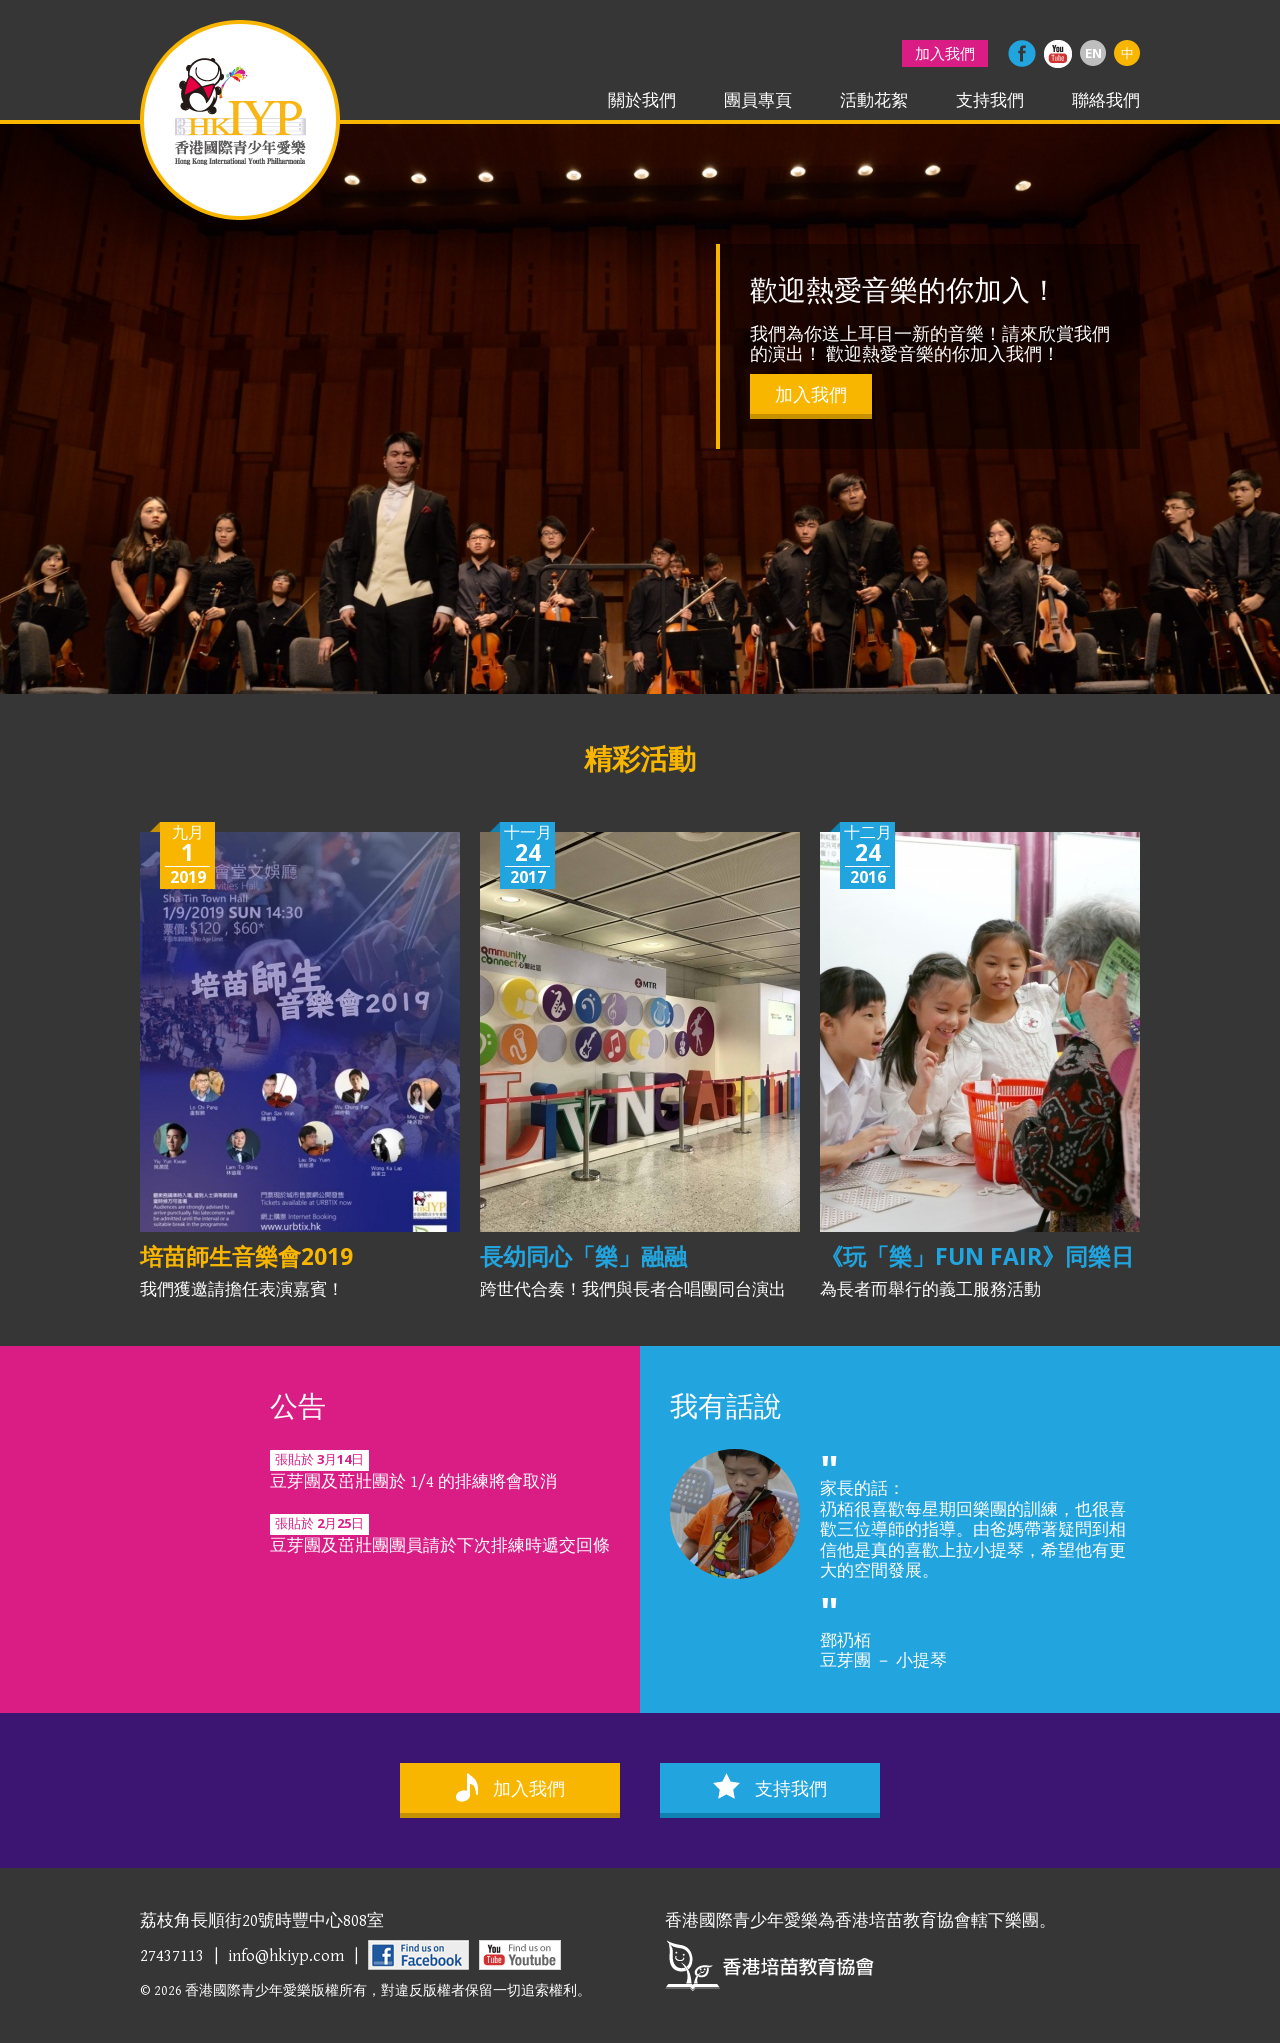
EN (1093, 53)
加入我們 (945, 53)
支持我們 (990, 101)
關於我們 (642, 101)
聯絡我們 (1106, 101)
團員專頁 (758, 101)
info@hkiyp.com (286, 1956)
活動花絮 (874, 101)
